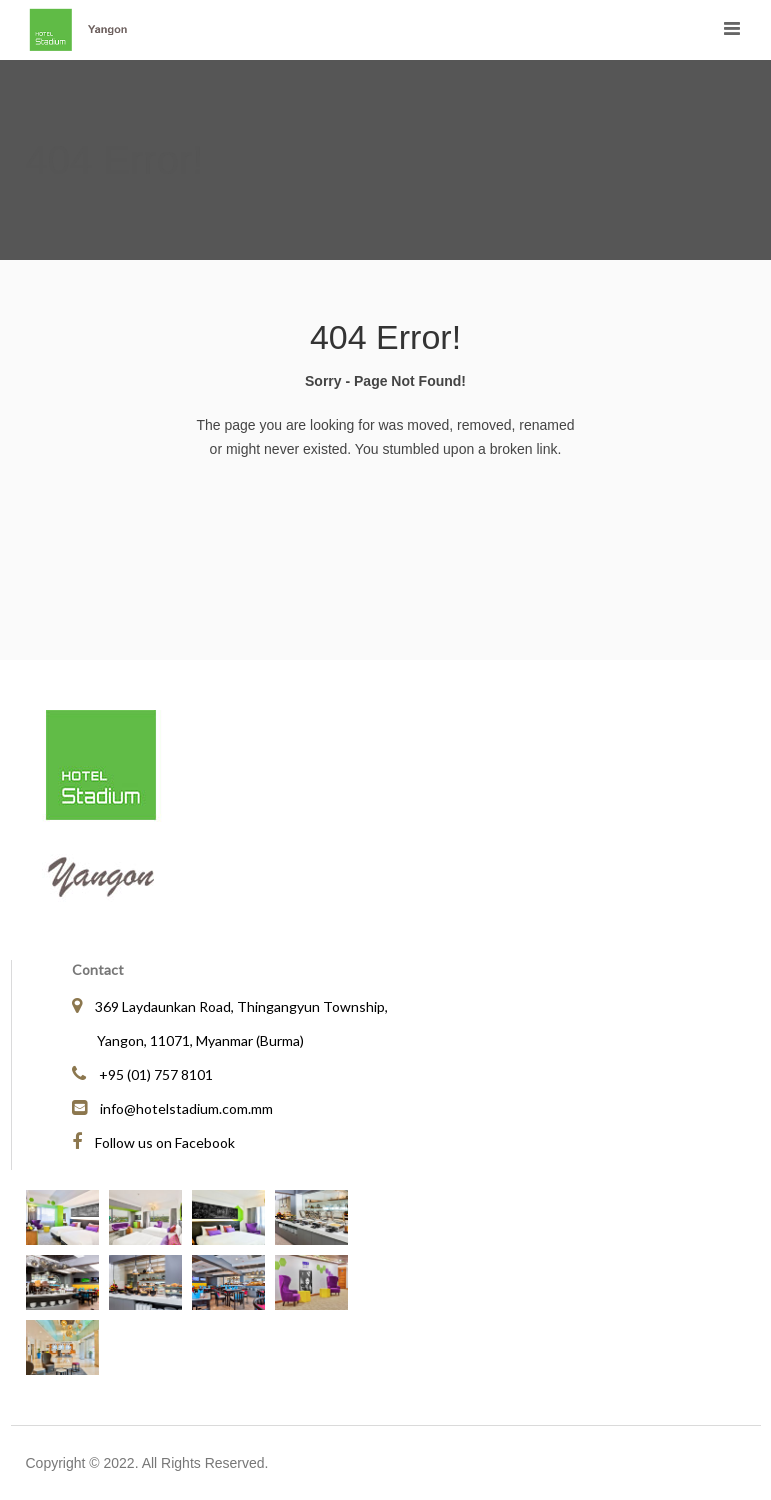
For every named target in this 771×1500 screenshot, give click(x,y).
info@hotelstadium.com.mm (186, 1108)
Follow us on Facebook (165, 1142)
